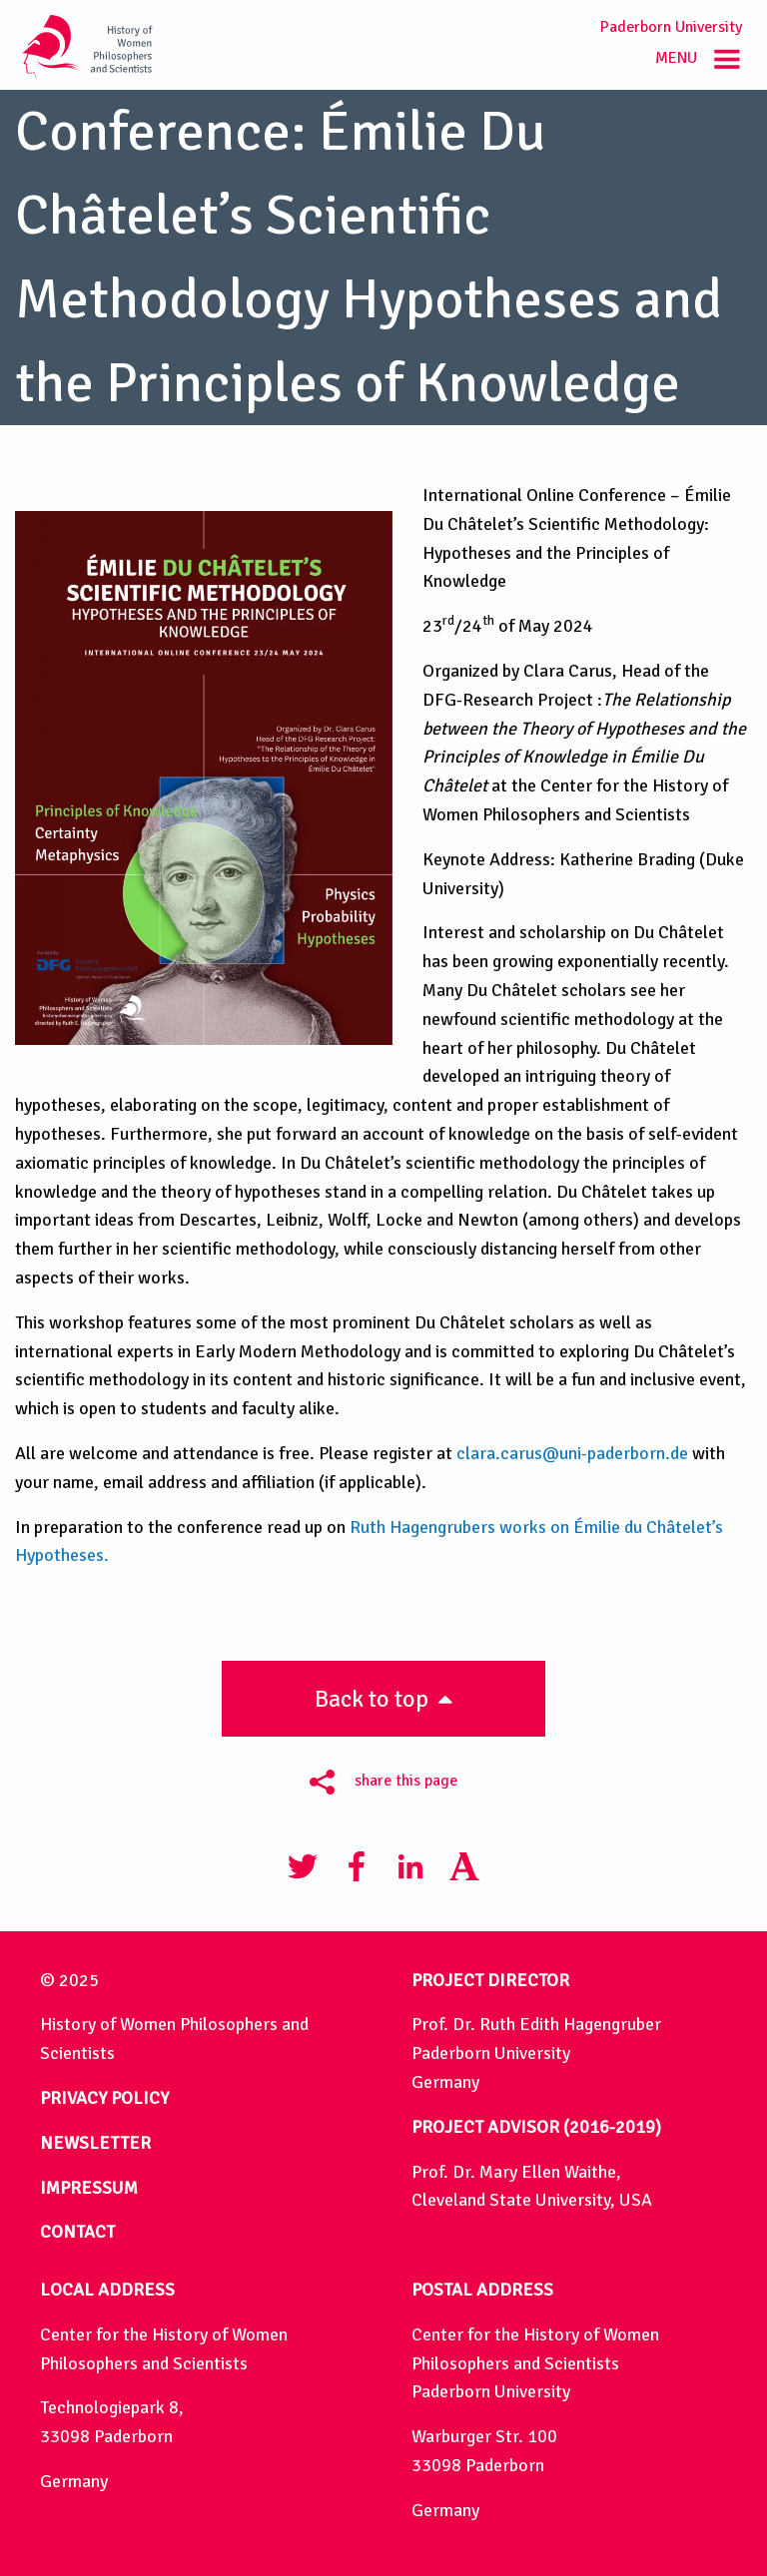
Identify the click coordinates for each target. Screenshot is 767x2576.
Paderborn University (671, 27)
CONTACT (77, 2232)
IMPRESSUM (89, 2188)
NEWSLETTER (95, 2143)
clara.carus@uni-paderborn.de (572, 1453)
